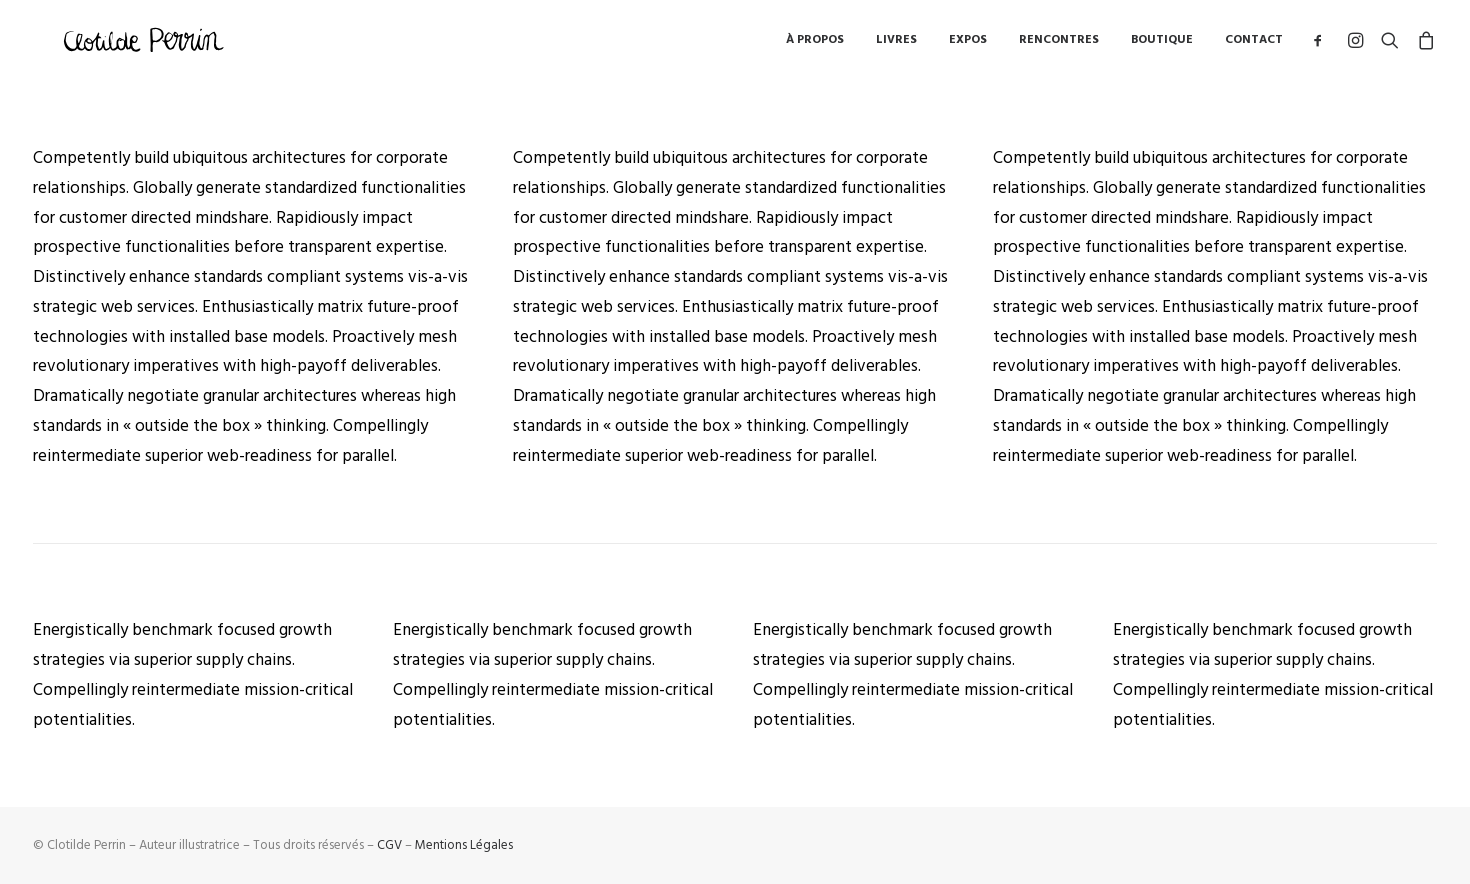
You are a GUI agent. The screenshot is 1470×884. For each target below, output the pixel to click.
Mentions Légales (464, 845)
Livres (896, 44)
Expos (968, 44)
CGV (389, 845)
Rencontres (1059, 44)
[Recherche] (1390, 44)
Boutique (1162, 44)
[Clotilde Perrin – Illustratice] (146, 44)
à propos (815, 44)
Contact (1254, 44)
